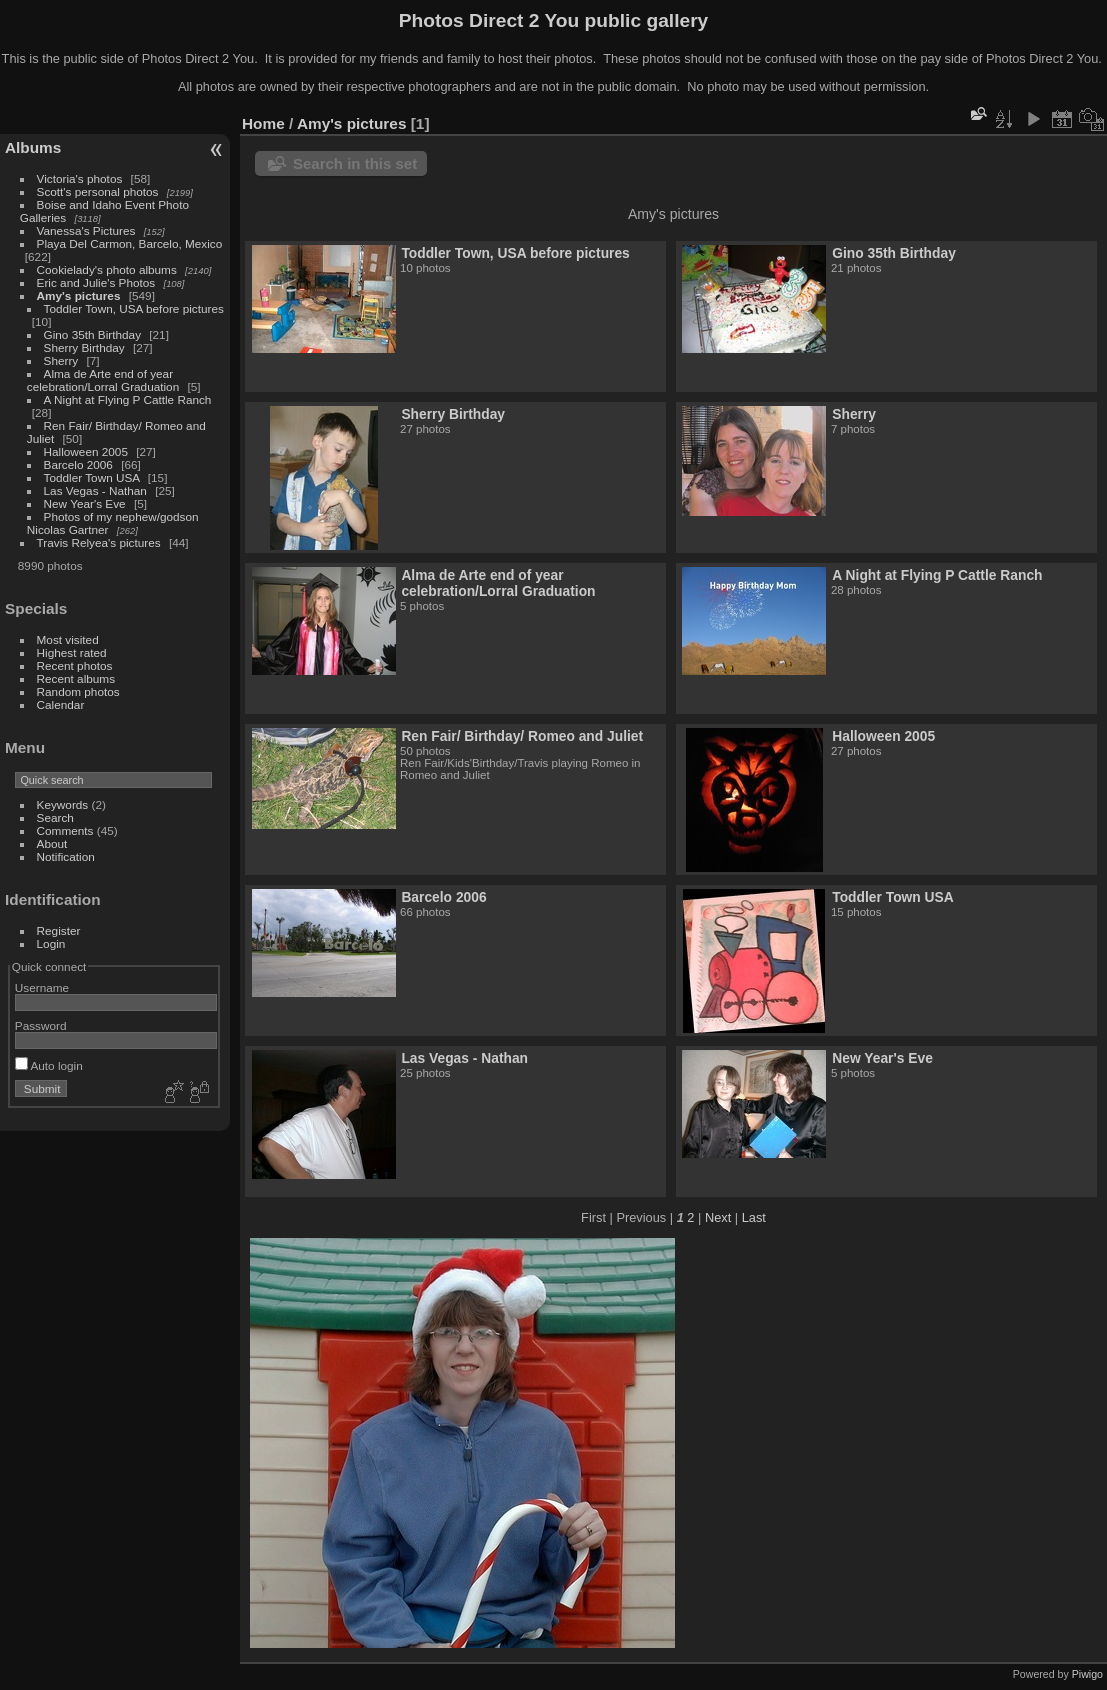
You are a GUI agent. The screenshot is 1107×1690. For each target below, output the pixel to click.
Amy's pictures (79, 295)
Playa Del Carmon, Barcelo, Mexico (130, 243)
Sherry (61, 360)
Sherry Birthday (84, 347)
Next (718, 1217)
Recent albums (76, 678)
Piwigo (1087, 1674)
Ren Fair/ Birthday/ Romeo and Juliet (522, 736)
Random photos (78, 691)
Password (41, 1025)
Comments (65, 830)
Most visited (68, 639)
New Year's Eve (85, 503)
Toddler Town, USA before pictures (134, 308)
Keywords (63, 804)
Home (263, 123)
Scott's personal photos (98, 191)
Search (55, 817)
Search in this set (355, 163)
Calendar (61, 704)
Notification (66, 856)
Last (754, 1217)
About (52, 843)
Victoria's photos (80, 178)
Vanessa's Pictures (86, 230)
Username (42, 987)
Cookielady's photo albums (107, 269)
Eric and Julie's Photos (96, 282)
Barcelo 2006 (78, 464)
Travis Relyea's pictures (99, 542)
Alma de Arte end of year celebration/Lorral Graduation (103, 380)
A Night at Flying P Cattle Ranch (128, 399)
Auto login (49, 1065)
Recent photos (75, 665)
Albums (33, 147)
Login (51, 943)
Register (59, 930)
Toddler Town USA (92, 477)
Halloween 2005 (86, 451)
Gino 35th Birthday (92, 334)
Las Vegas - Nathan (95, 490)
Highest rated (72, 652)
